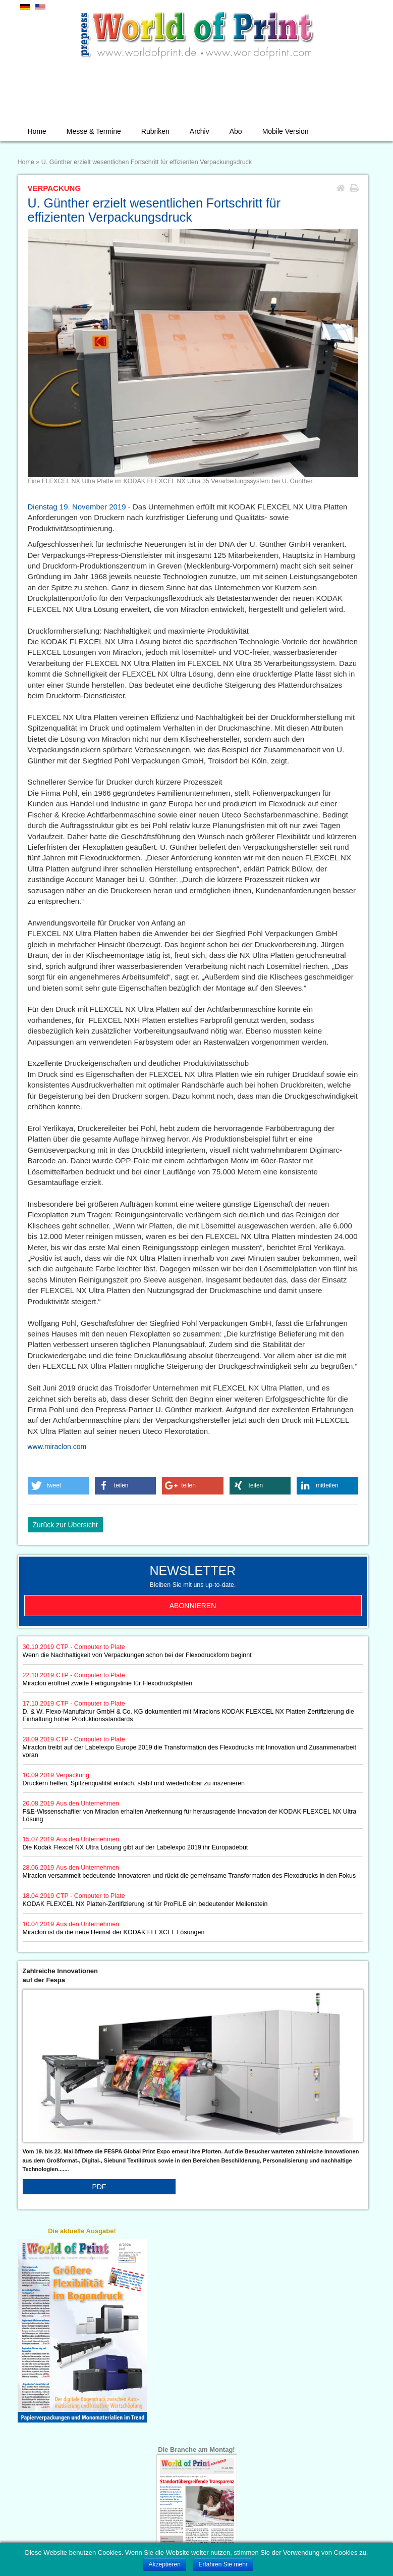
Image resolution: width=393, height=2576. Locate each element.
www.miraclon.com (57, 1446)
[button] (58, 1486)
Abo (236, 131)
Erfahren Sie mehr (222, 2564)
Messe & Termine (94, 131)
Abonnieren (193, 1606)
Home (37, 131)
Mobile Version (285, 131)
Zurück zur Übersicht (65, 1525)
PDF (99, 2187)
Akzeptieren (165, 2564)
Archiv (199, 131)
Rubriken (155, 131)
